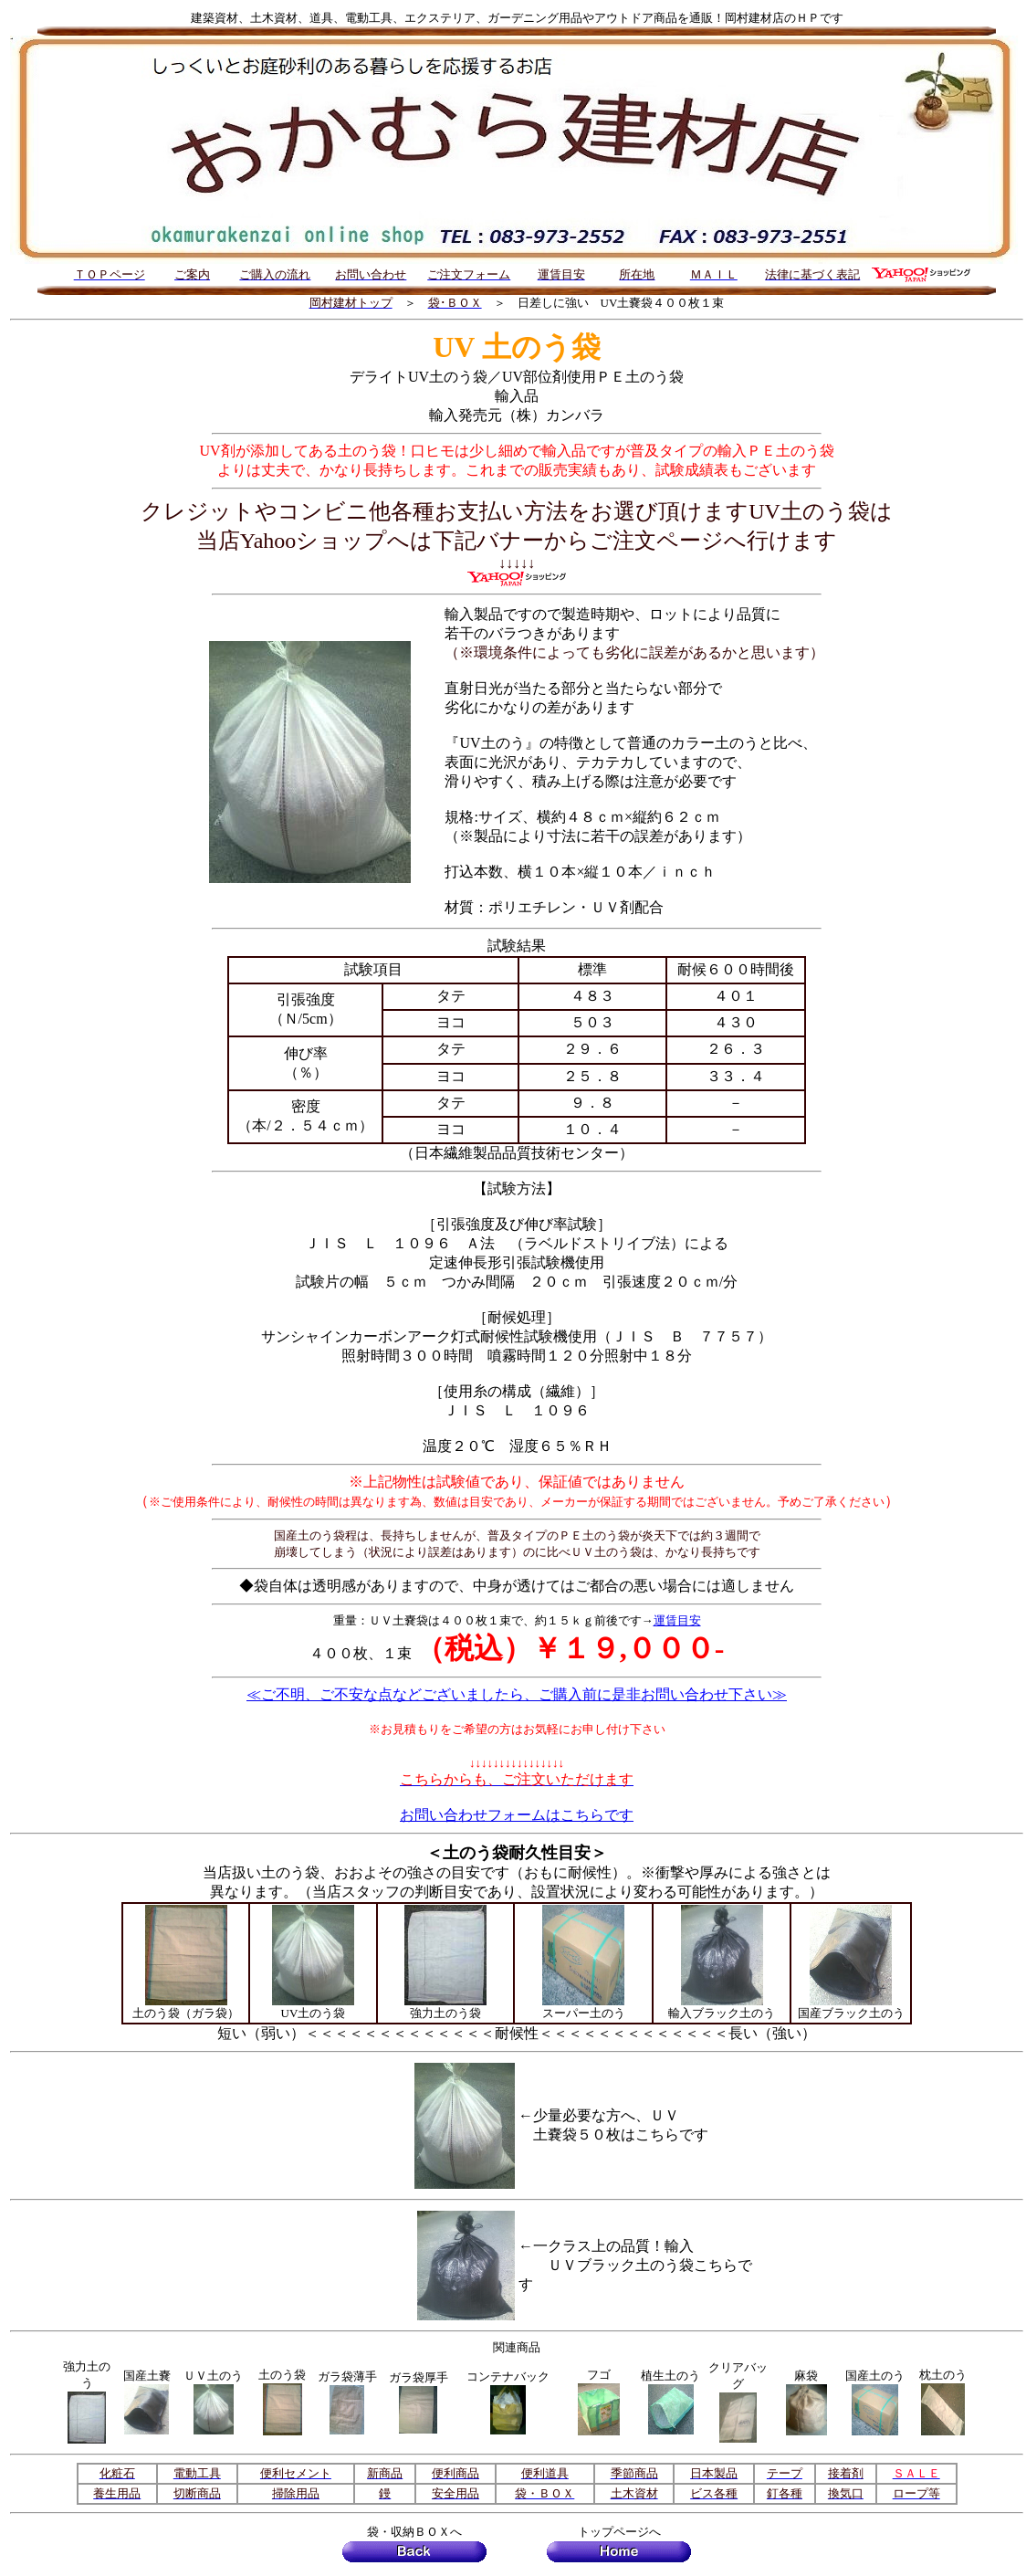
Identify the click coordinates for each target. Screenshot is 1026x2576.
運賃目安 (677, 1620)
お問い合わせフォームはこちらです (516, 1815)
